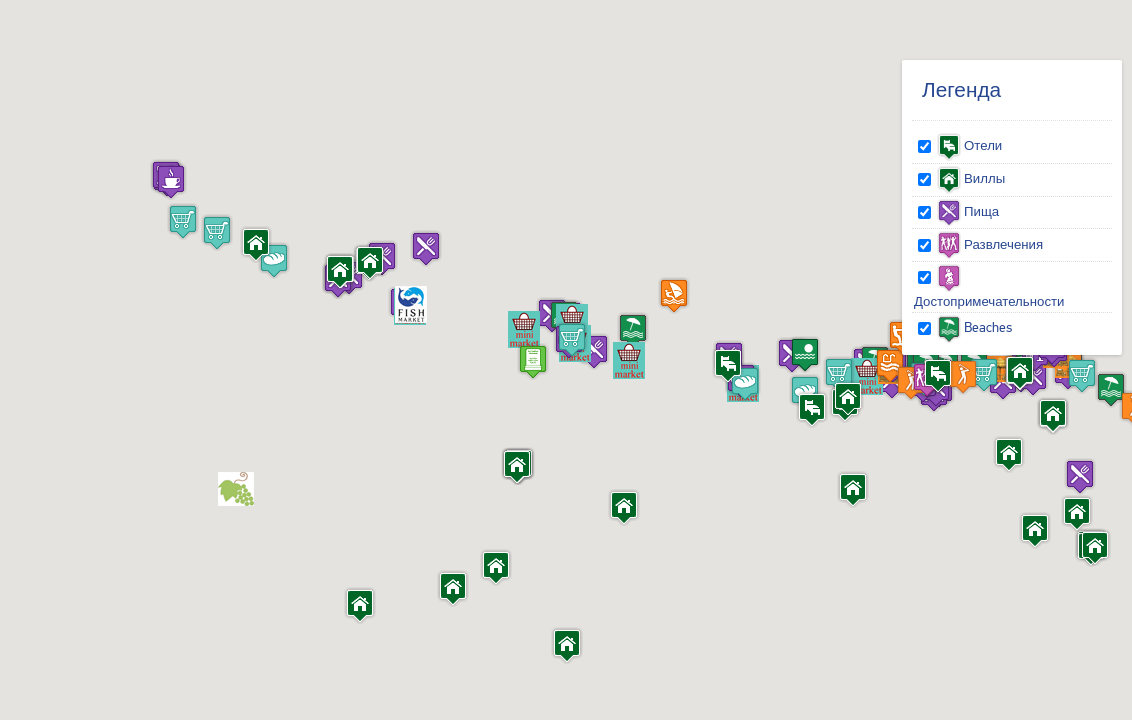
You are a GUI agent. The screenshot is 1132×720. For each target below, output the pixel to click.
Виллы (971, 178)
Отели (969, 145)
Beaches (974, 327)
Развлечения (990, 244)
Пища (968, 211)
